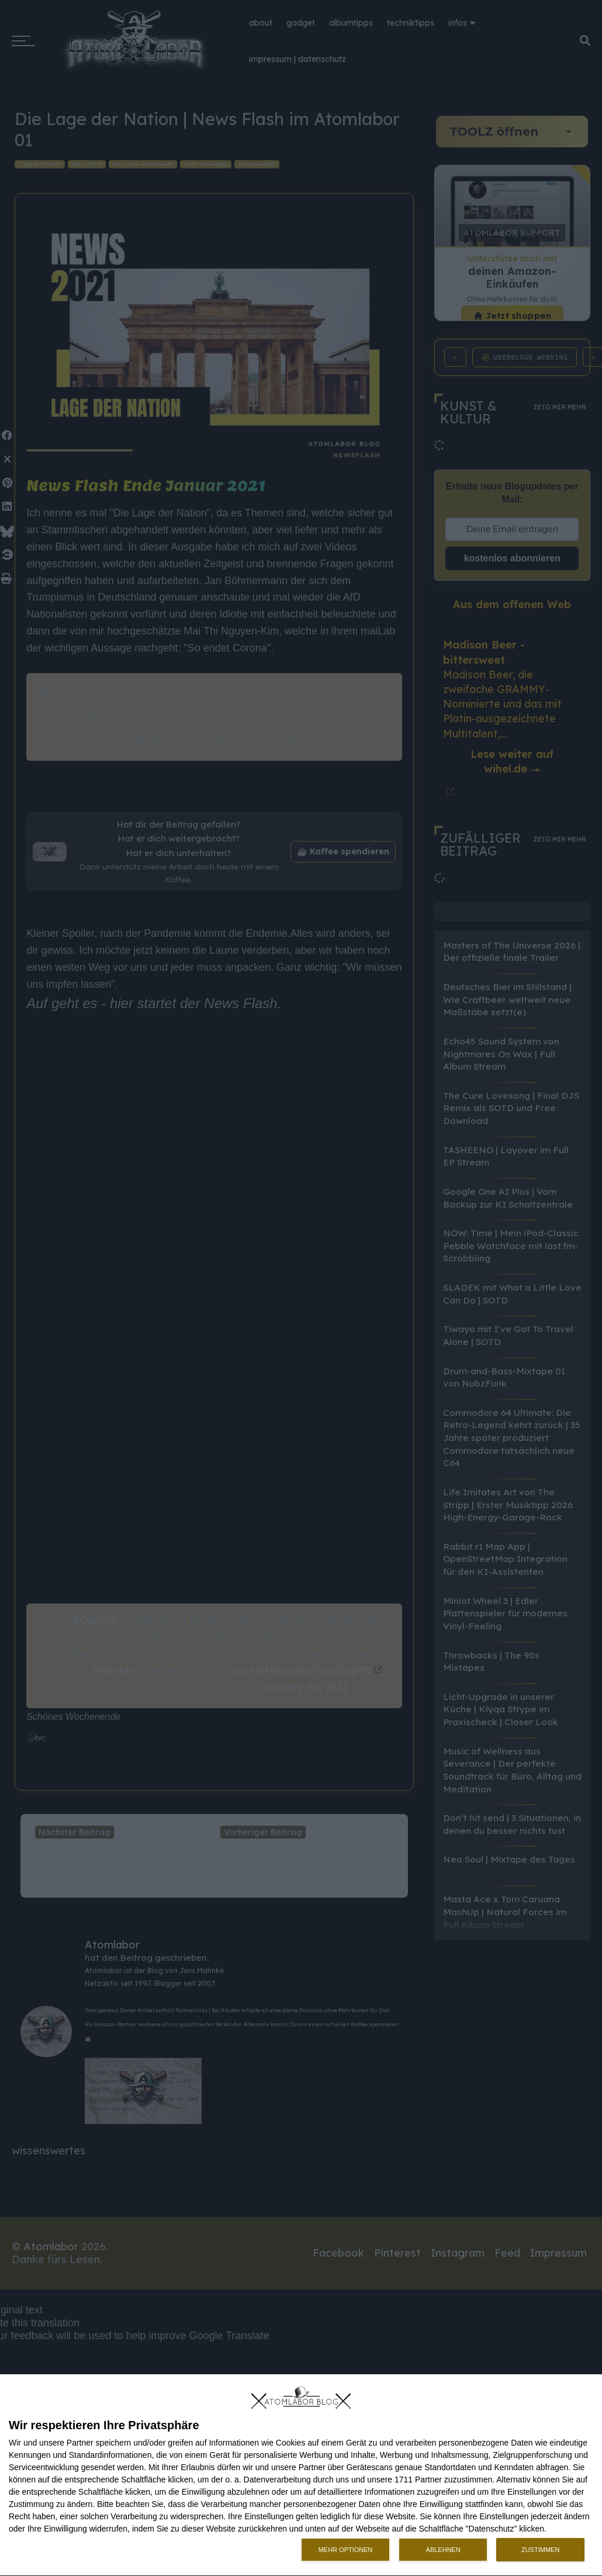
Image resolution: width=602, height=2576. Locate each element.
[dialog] (301, 2475)
